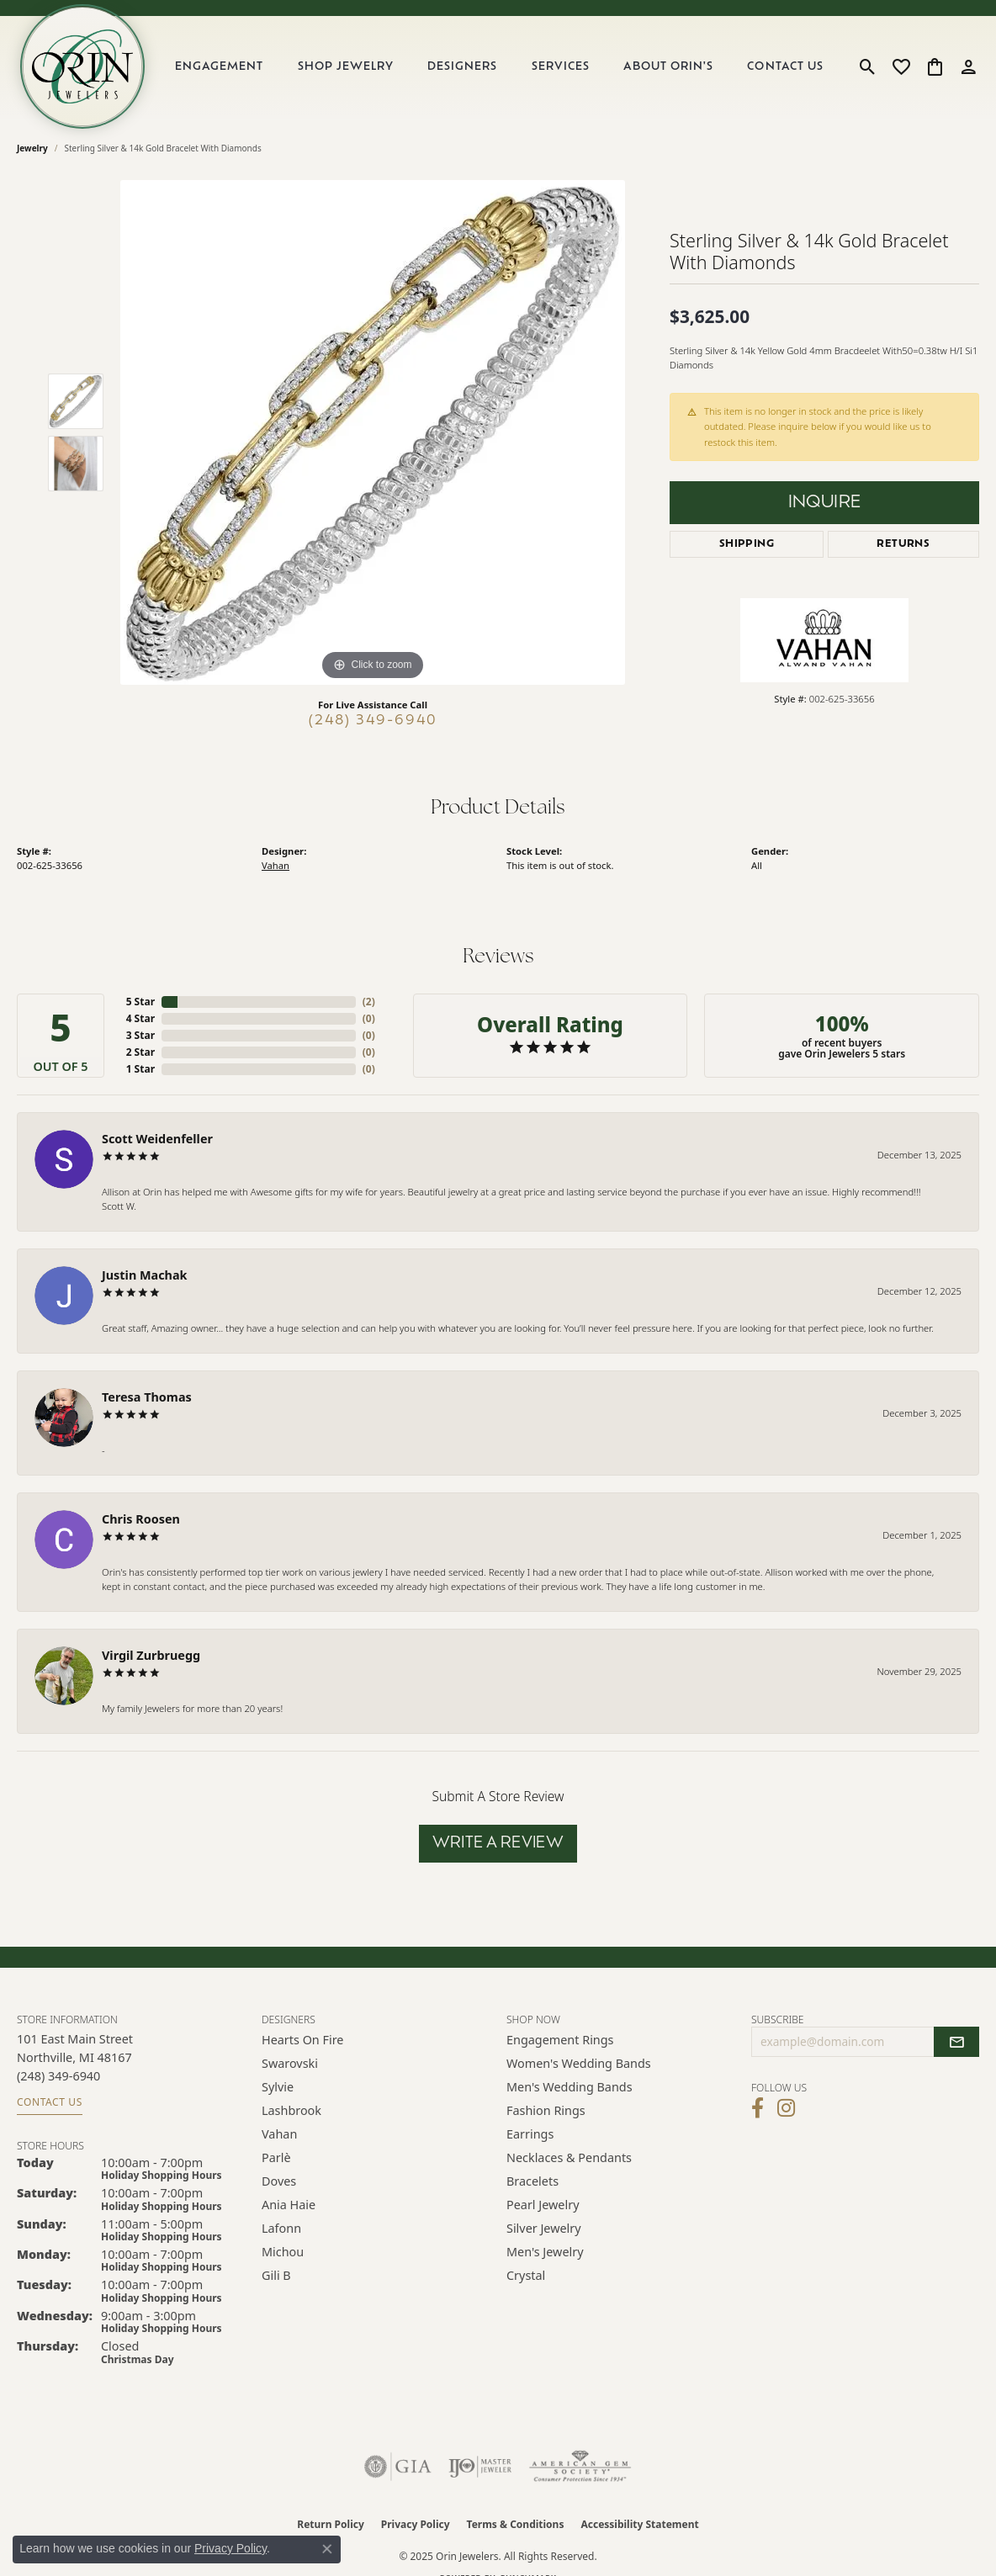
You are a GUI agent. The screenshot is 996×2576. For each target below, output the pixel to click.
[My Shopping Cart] (935, 66)
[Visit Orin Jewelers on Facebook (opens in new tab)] (757, 2108)
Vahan (275, 865)
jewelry (32, 148)
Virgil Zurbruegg (151, 1655)
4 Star (140, 1018)
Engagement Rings (560, 2040)
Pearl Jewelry (542, 2205)
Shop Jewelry (346, 66)
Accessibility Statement (639, 2524)
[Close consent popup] (327, 2549)
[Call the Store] (58, 2076)
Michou (283, 2252)
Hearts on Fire (302, 2040)
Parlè (276, 2157)
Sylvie (278, 2087)
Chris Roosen (141, 1519)
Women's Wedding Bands (578, 2063)
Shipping (746, 544)
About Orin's (668, 66)
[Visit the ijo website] (479, 2467)
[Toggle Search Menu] (867, 66)
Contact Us (785, 66)
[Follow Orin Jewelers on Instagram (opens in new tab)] (786, 2108)
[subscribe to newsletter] (956, 2042)
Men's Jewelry (545, 2252)
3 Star (140, 1035)
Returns (903, 544)
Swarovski (290, 2063)
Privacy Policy (415, 2524)
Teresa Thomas (147, 1397)
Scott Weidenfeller (157, 1139)
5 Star (140, 1001)
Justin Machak (145, 1275)
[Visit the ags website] (580, 2467)
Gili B (276, 2275)
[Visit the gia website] (398, 2467)
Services (561, 66)
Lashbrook (291, 2110)
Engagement (219, 66)
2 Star (140, 1052)
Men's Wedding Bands (569, 2087)
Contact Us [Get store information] (49, 2102)
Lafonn (281, 2228)
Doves (279, 2181)
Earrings (530, 2134)
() (369, 1001)
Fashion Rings (545, 2110)
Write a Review (498, 1844)
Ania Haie (288, 2205)
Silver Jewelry (543, 2228)
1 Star (140, 1069)
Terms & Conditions (515, 2524)
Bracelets (532, 2181)
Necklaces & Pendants (569, 2157)
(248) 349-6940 (373, 721)
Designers (462, 66)
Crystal (525, 2275)
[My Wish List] (901, 66)
